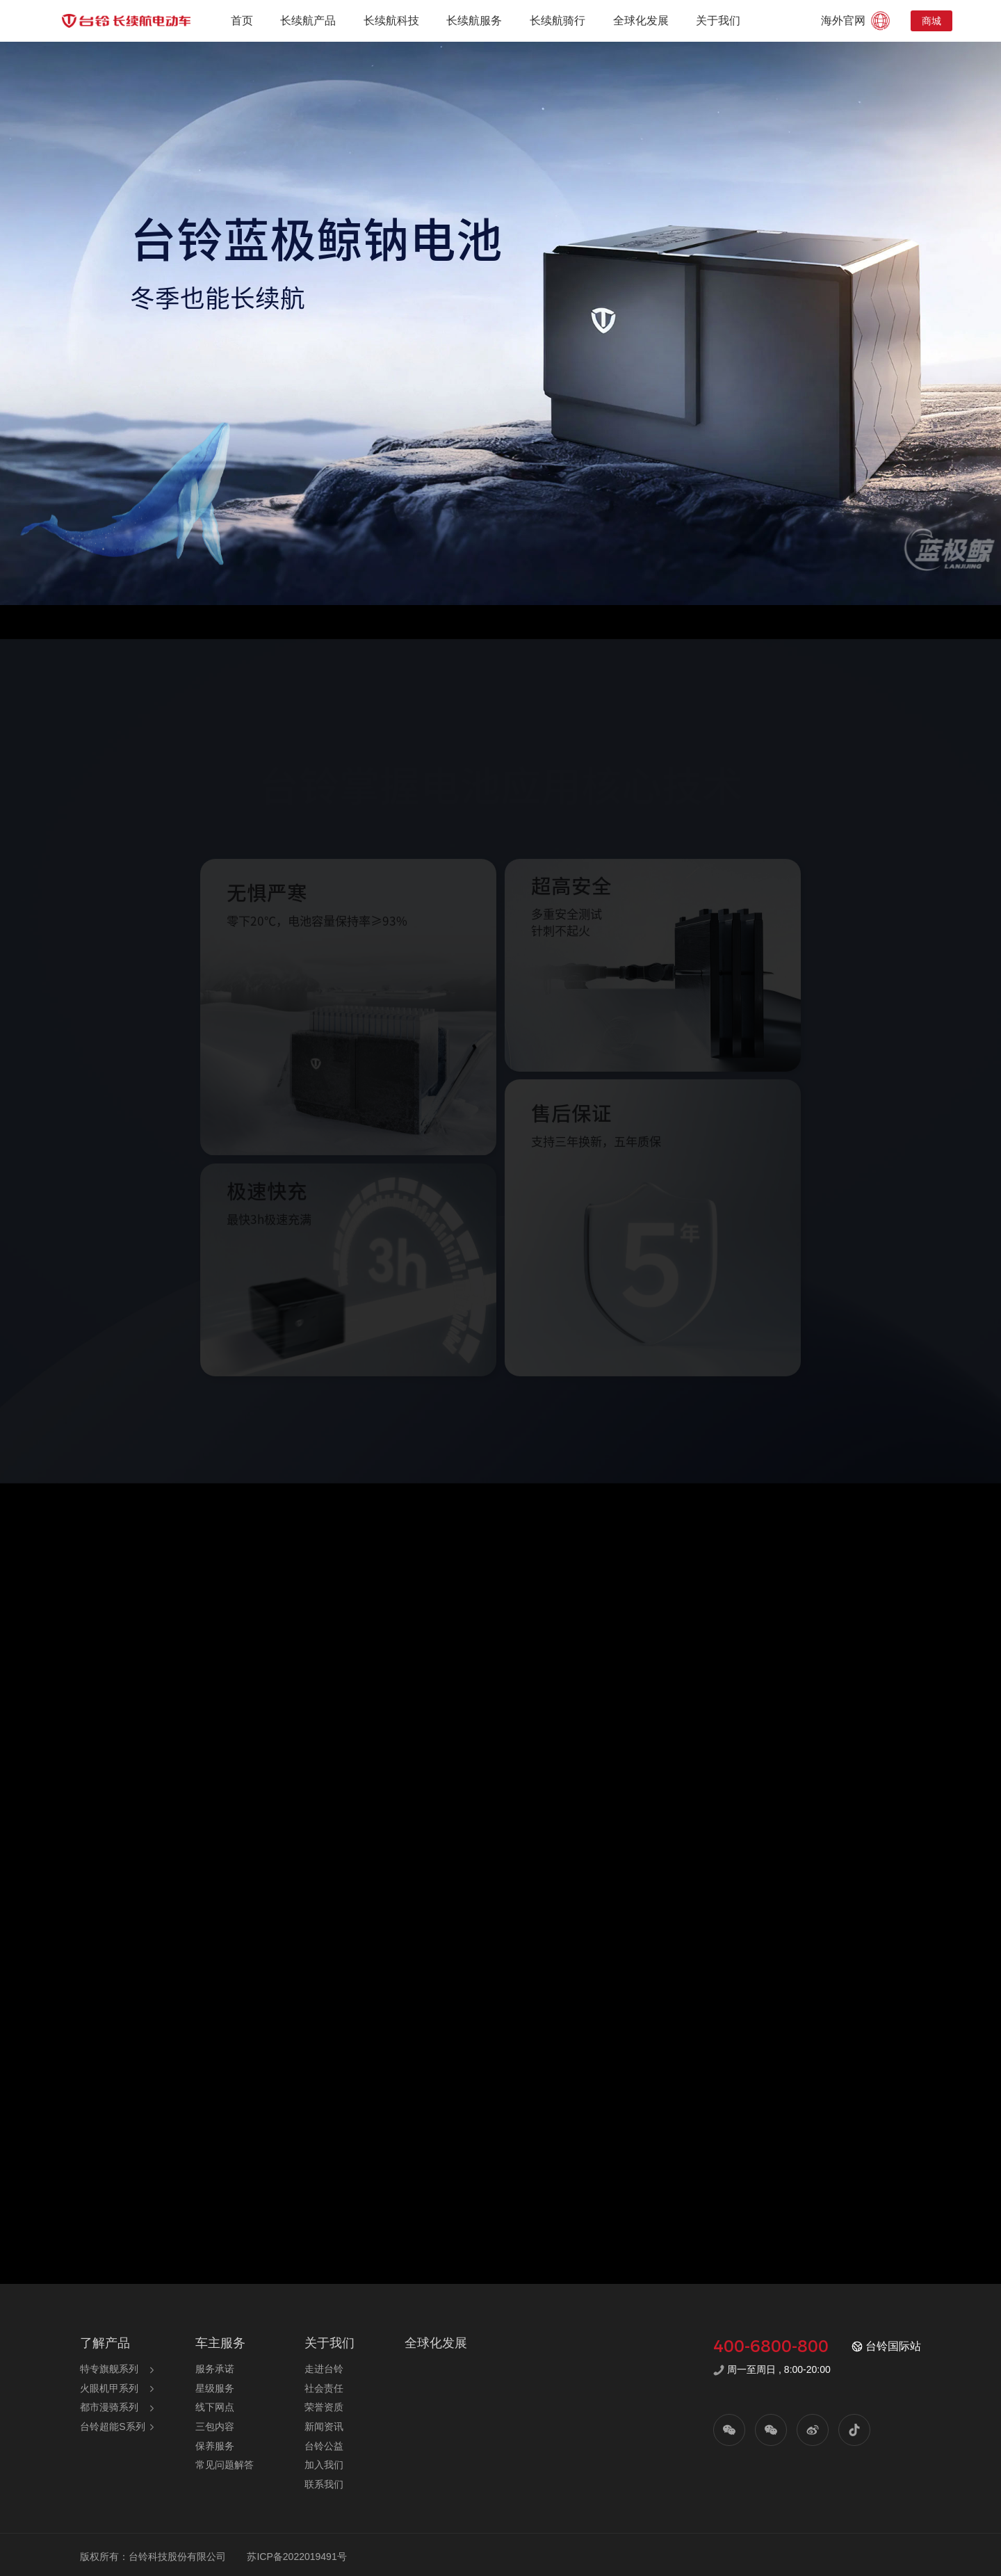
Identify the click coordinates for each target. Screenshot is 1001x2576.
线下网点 (214, 2407)
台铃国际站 (886, 2346)
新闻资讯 (323, 2426)
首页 (242, 20)
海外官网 (857, 20)
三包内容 (214, 2426)
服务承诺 (214, 2368)
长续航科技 (391, 20)
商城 (931, 20)
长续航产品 (308, 20)
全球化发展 (641, 20)
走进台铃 (323, 2368)
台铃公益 (323, 2446)
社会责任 (323, 2388)
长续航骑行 (557, 20)
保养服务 (214, 2446)
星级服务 (214, 2388)
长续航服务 (474, 20)
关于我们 (718, 20)
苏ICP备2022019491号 (296, 2556)
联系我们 (323, 2484)
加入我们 (323, 2464)
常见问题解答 (224, 2464)
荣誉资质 (323, 2407)
